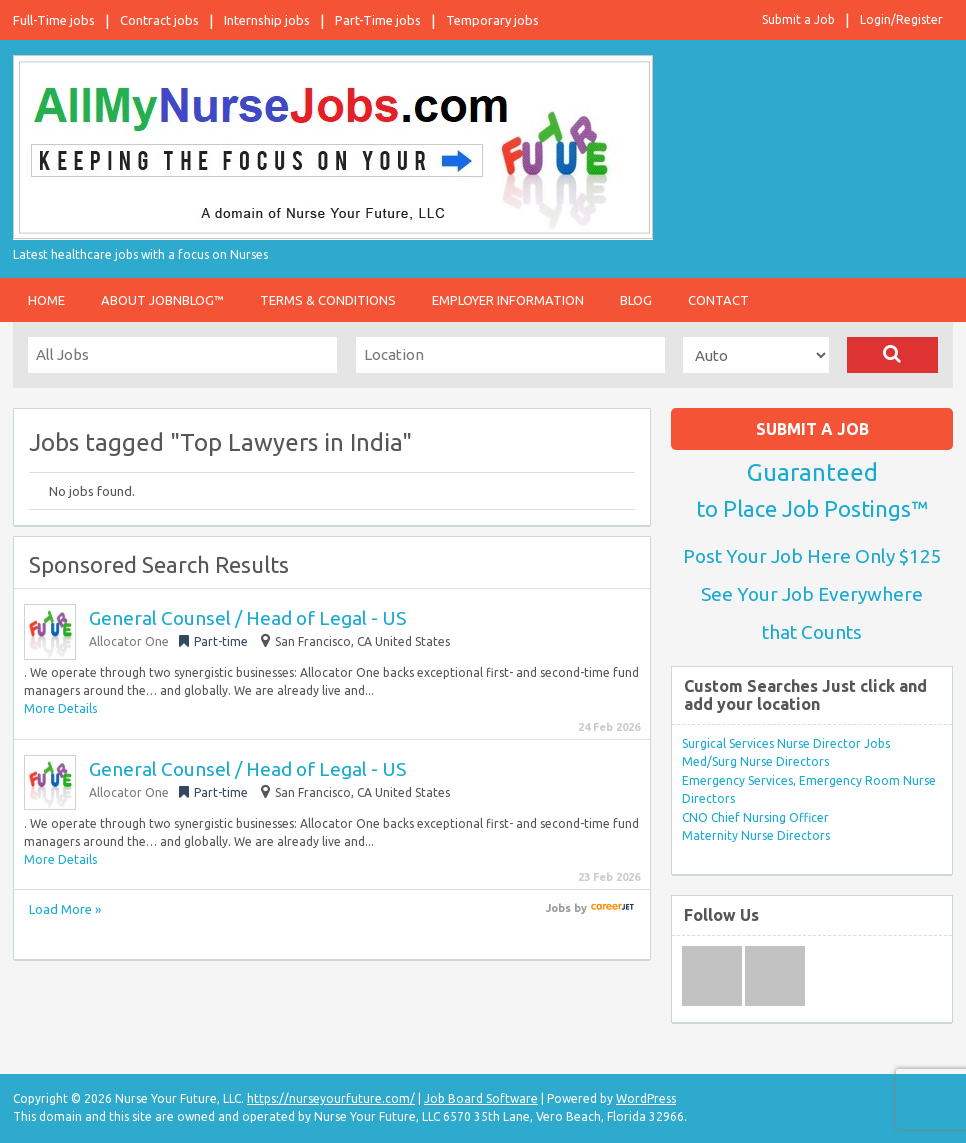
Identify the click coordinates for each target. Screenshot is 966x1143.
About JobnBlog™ (162, 300)
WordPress (646, 1098)
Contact (718, 300)
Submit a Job (798, 19)
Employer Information (508, 300)
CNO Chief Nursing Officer (755, 817)
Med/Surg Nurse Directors (755, 761)
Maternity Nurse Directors (756, 835)
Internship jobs (267, 20)
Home (46, 300)
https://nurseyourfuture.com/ (331, 1098)
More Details (60, 708)
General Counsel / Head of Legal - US (247, 618)
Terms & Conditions (328, 300)
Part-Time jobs (378, 20)
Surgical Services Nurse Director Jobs (786, 743)
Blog (636, 300)
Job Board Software (481, 1098)
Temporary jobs (492, 20)
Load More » (65, 909)
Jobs (558, 908)
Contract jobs (159, 20)
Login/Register (901, 19)
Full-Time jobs (54, 20)
